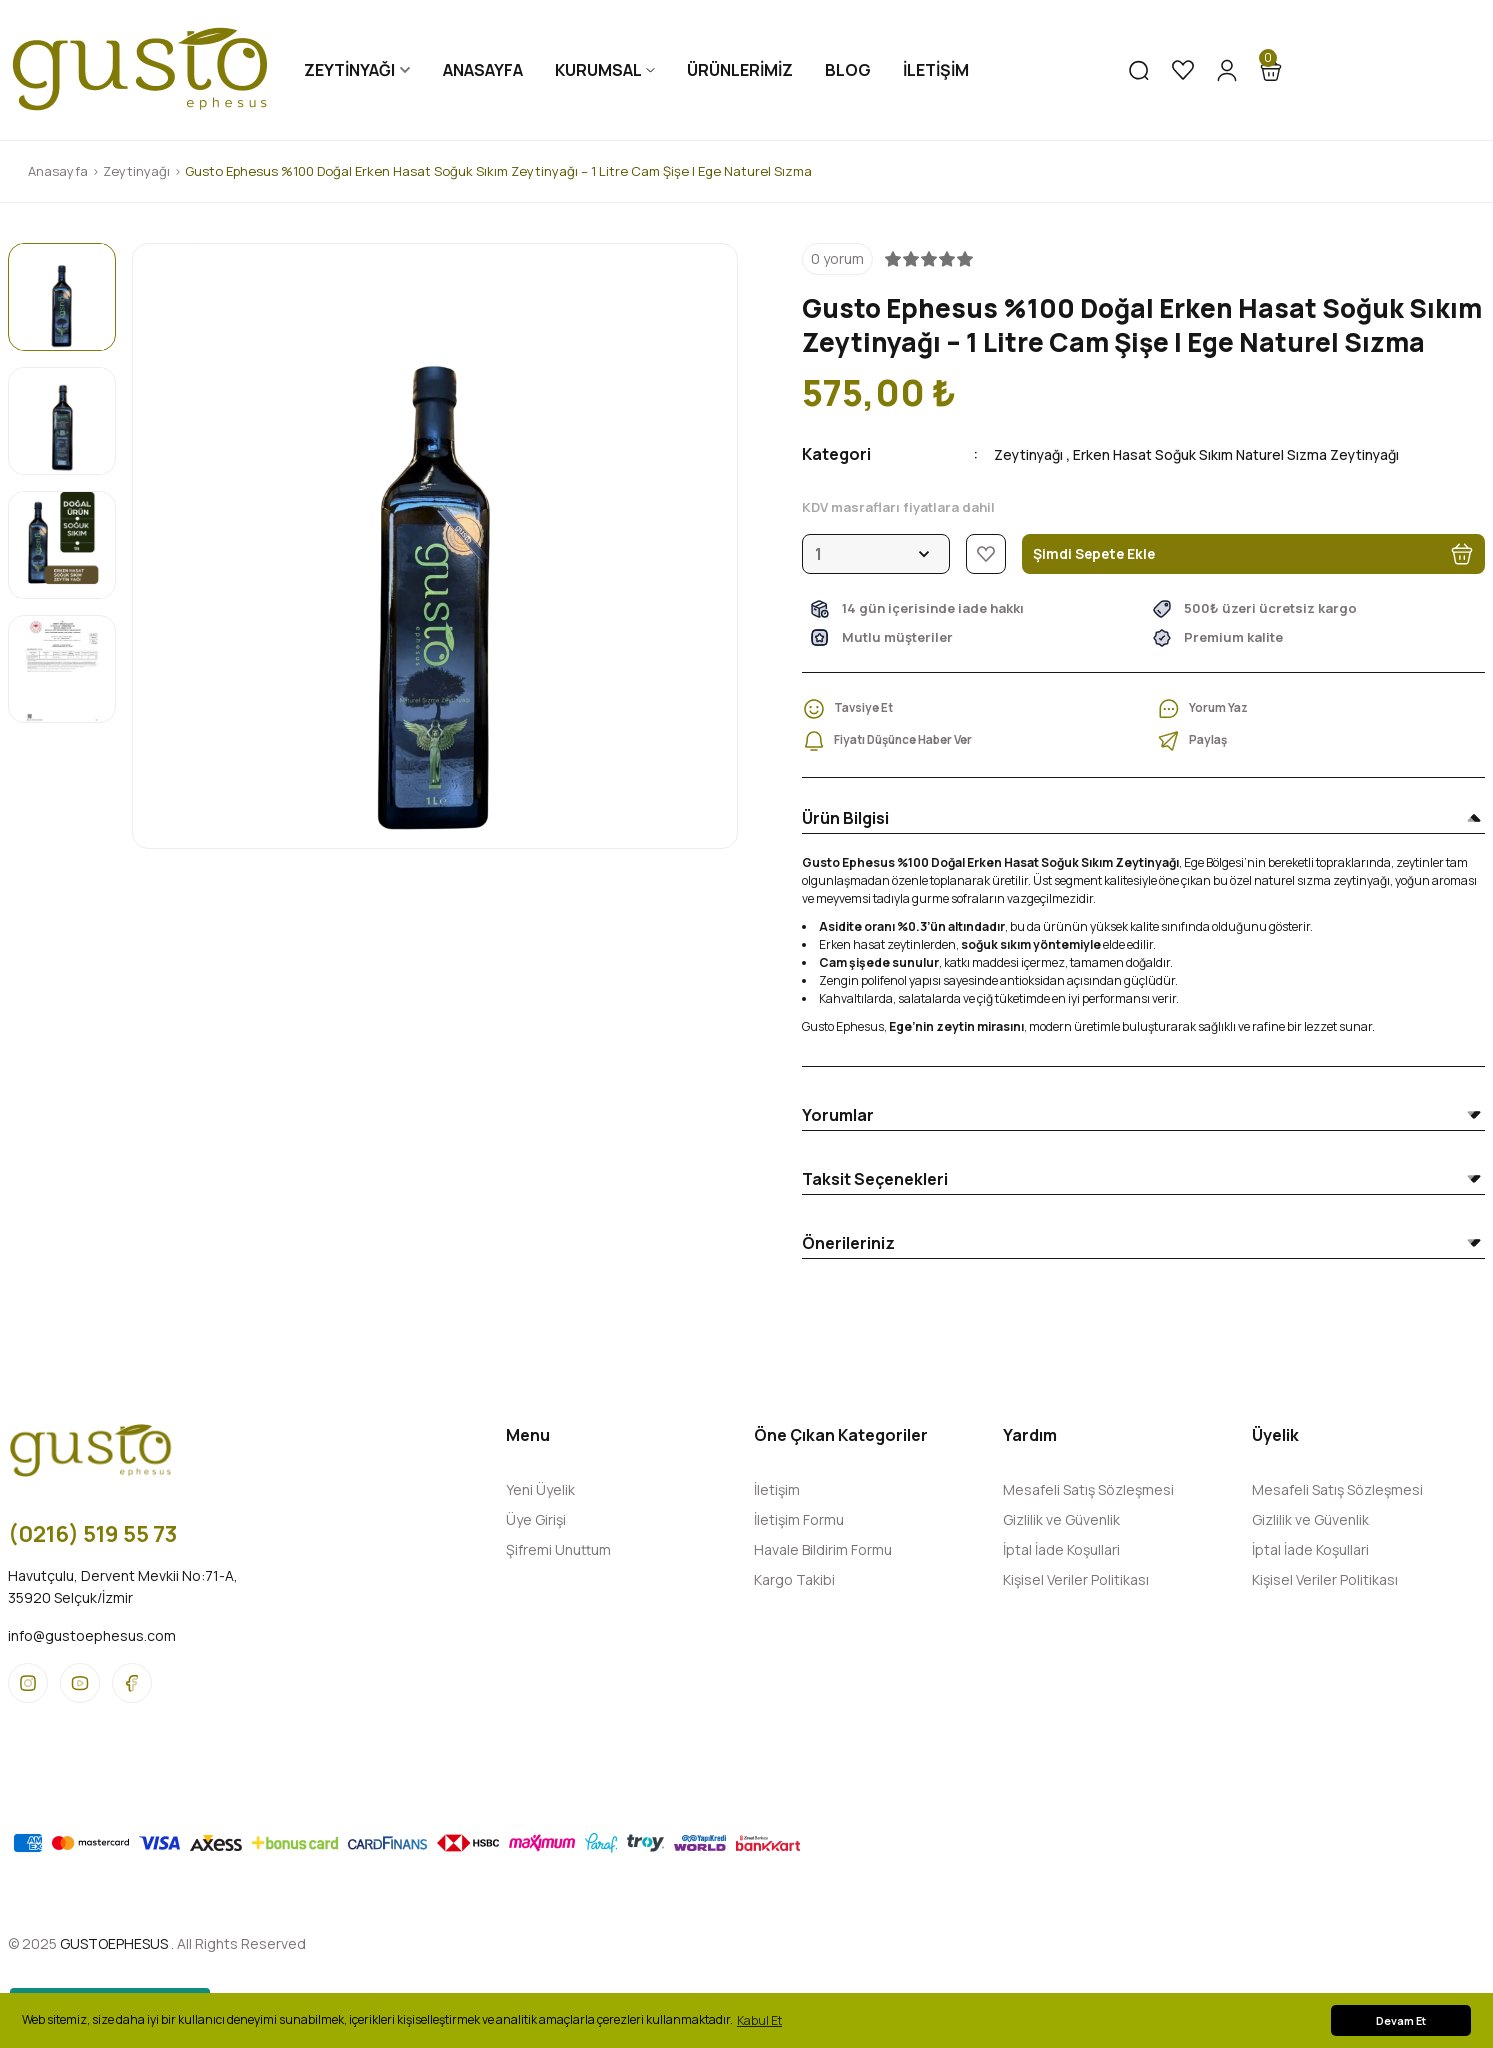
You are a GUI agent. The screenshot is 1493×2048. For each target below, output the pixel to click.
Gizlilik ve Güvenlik (1061, 1519)
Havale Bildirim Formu (823, 1549)
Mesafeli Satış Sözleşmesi (1088, 1489)
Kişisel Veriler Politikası (1076, 1579)
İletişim (777, 1489)
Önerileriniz (848, 1243)
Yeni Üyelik (540, 1489)
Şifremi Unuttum (558, 1549)
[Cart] (1271, 70)
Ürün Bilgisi (845, 818)
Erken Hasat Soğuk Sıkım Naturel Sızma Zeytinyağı (1275, 454)
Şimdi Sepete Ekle (1253, 554)
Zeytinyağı (1035, 454)
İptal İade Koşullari (1061, 1549)
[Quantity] (876, 554)
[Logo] (140, 70)
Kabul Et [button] (759, 2020)
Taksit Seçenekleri (875, 1179)
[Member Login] (1227, 70)
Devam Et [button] (1401, 2020)
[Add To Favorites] (986, 554)
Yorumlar (838, 1115)
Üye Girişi (536, 1519)
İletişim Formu (799, 1519)
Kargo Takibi (794, 1579)
